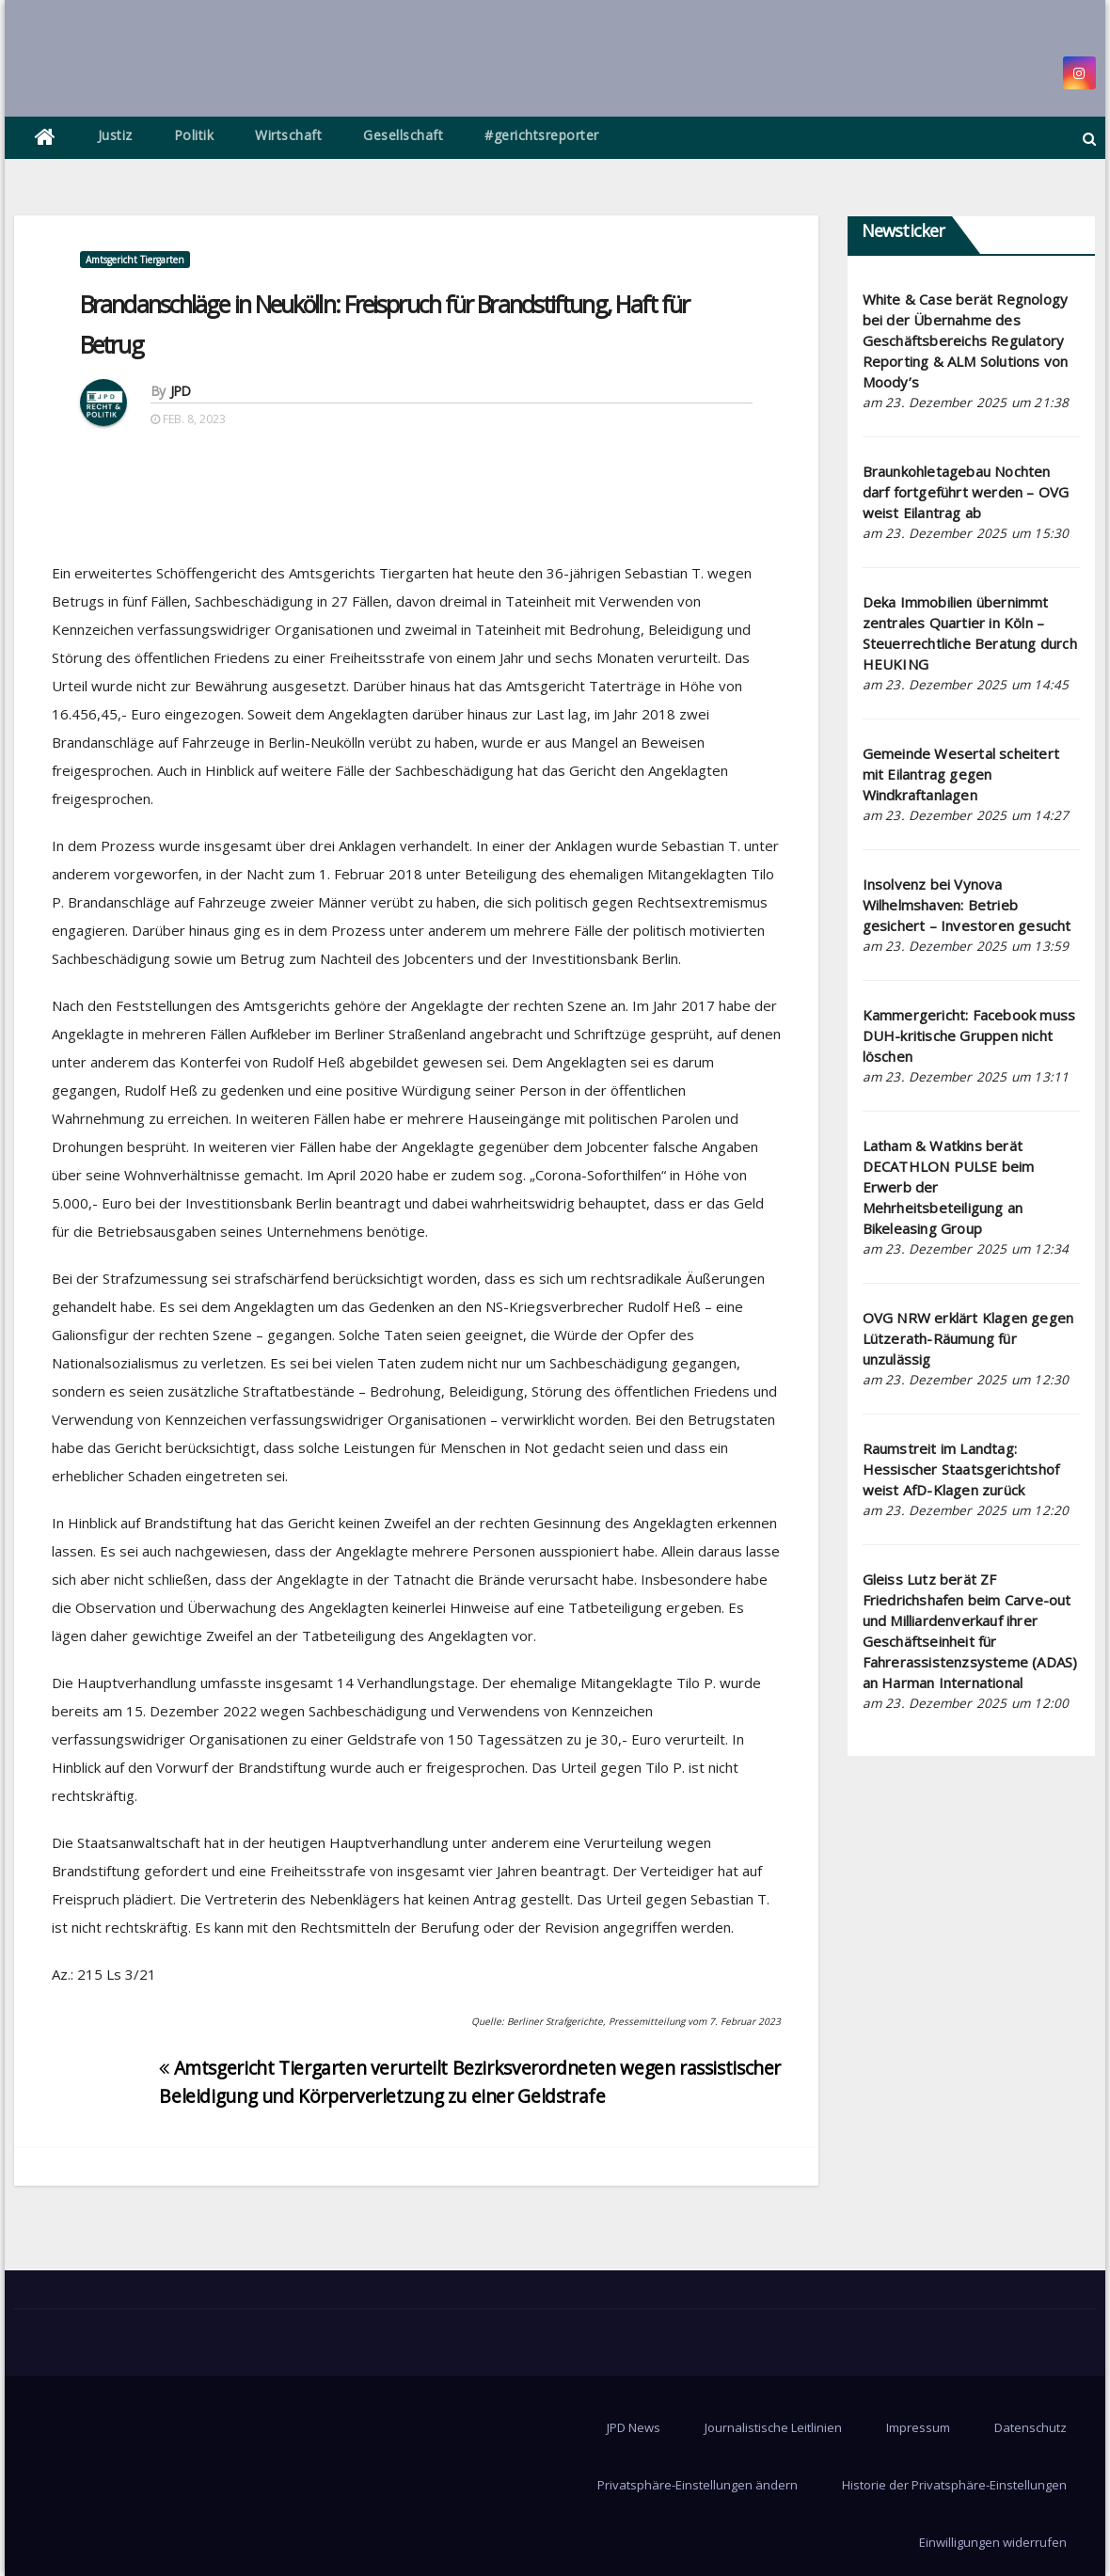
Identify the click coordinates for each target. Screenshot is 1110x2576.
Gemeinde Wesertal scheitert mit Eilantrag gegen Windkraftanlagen (961, 774)
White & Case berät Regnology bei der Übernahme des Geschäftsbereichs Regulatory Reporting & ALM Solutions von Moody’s (966, 340)
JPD (180, 391)
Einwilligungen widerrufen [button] (993, 2542)
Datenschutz (1030, 2427)
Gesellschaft (403, 135)
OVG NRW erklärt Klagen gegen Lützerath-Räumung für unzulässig (968, 1338)
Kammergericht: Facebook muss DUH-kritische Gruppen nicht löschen (969, 1035)
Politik (194, 135)
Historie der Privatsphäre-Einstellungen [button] (954, 2484)
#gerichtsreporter (541, 135)
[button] (1089, 138)
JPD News (633, 2427)
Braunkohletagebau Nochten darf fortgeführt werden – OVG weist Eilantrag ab (966, 492)
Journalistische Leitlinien (773, 2427)
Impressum (918, 2427)
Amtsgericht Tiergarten (135, 259)
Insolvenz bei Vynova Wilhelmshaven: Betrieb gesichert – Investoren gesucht (967, 905)
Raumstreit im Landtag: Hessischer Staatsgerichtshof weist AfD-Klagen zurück (961, 1469)
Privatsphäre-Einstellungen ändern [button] (697, 2484)
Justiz (115, 135)
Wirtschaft (288, 135)
